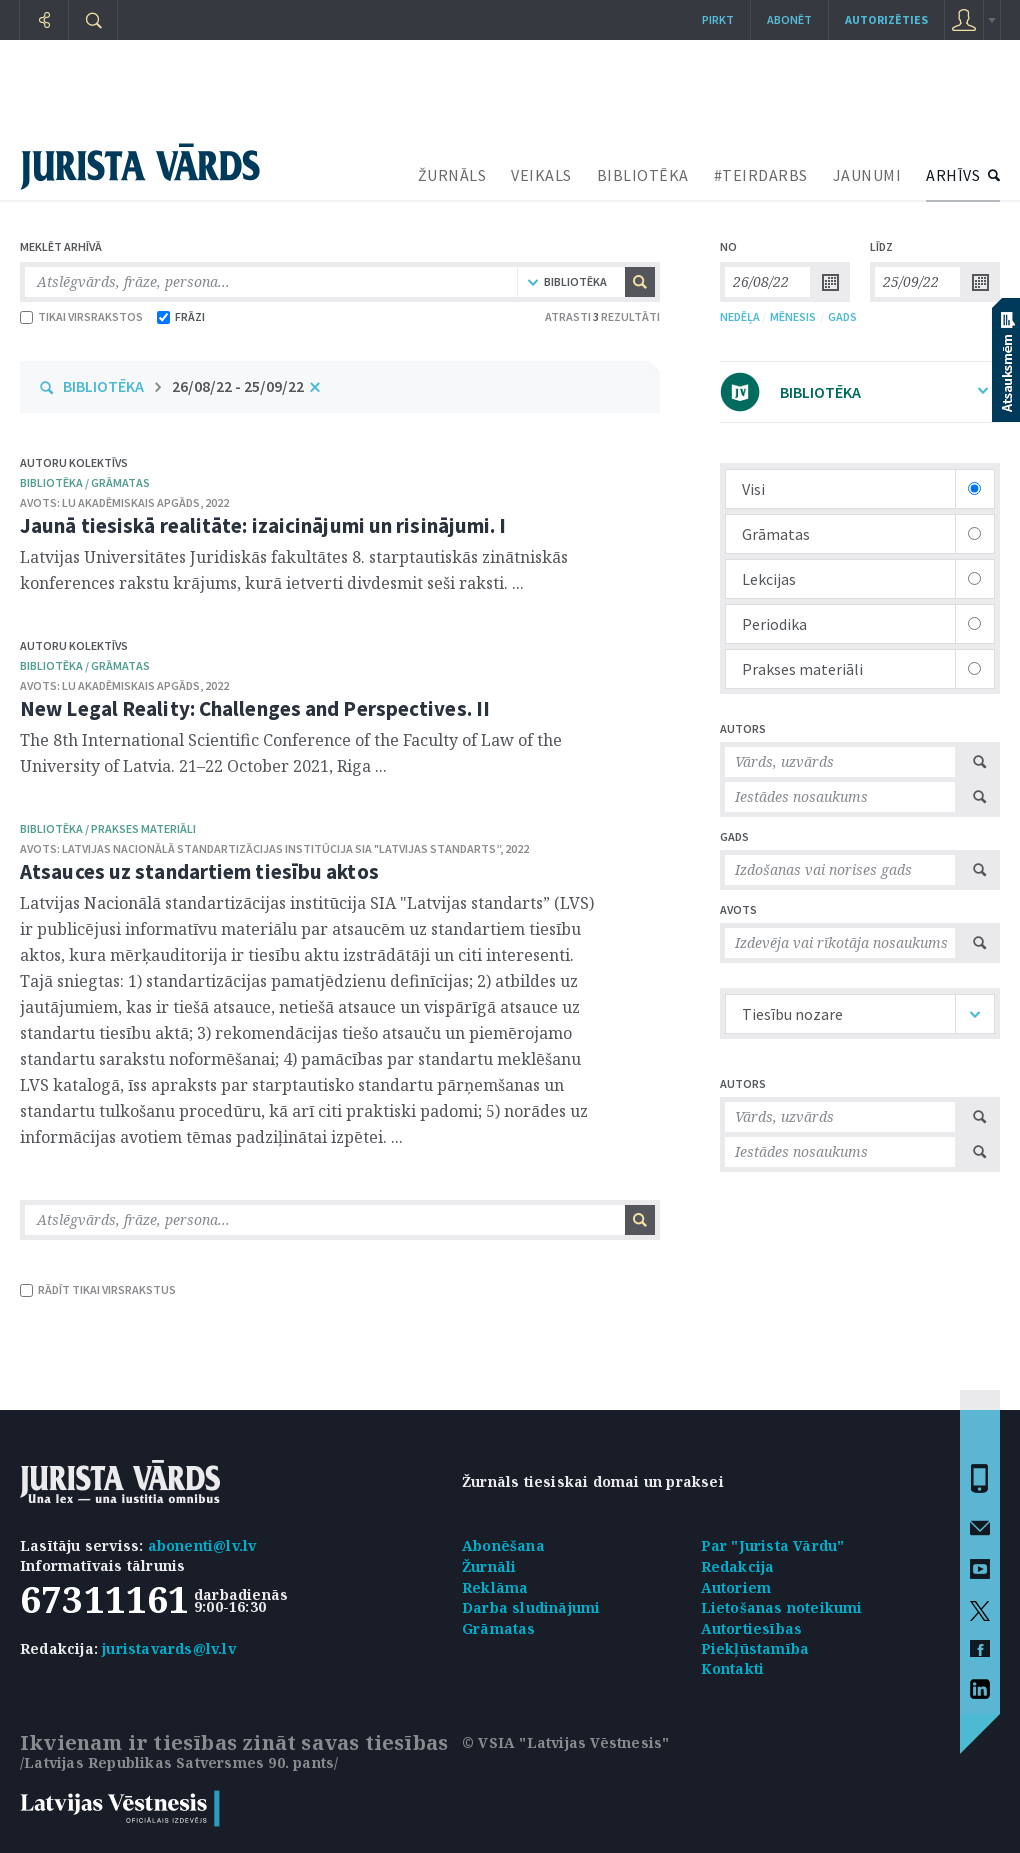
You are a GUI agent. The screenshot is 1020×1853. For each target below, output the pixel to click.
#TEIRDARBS (761, 175)
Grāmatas (499, 1628)
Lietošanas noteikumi (782, 1607)
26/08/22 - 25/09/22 (238, 386)
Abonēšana (503, 1545)
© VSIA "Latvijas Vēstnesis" (565, 1742)
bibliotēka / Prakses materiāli (108, 828)
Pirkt (718, 19)
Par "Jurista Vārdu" (773, 1545)
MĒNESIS (793, 316)
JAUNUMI (867, 175)
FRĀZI (181, 316)
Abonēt (789, 19)
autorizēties (886, 19)
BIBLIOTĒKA (643, 175)
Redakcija (738, 1566)
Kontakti (733, 1668)
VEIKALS (541, 175)
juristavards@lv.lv (169, 1648)
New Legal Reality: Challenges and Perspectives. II (255, 708)
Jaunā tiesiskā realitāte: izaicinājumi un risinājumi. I (263, 525)
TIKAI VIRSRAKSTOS (81, 316)
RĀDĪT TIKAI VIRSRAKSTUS (98, 1289)
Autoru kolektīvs (74, 462)
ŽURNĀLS (452, 175)
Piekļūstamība (755, 1648)
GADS (842, 316)
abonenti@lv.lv (202, 1545)
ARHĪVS (953, 175)
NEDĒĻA (740, 316)
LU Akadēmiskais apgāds (131, 502)
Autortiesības (752, 1628)
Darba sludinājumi (531, 1607)
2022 (217, 502)
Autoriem (736, 1587)
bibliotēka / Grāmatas (85, 482)
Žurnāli (489, 1566)
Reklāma (495, 1587)
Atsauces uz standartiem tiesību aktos (199, 871)
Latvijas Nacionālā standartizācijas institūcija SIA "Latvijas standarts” (281, 848)
